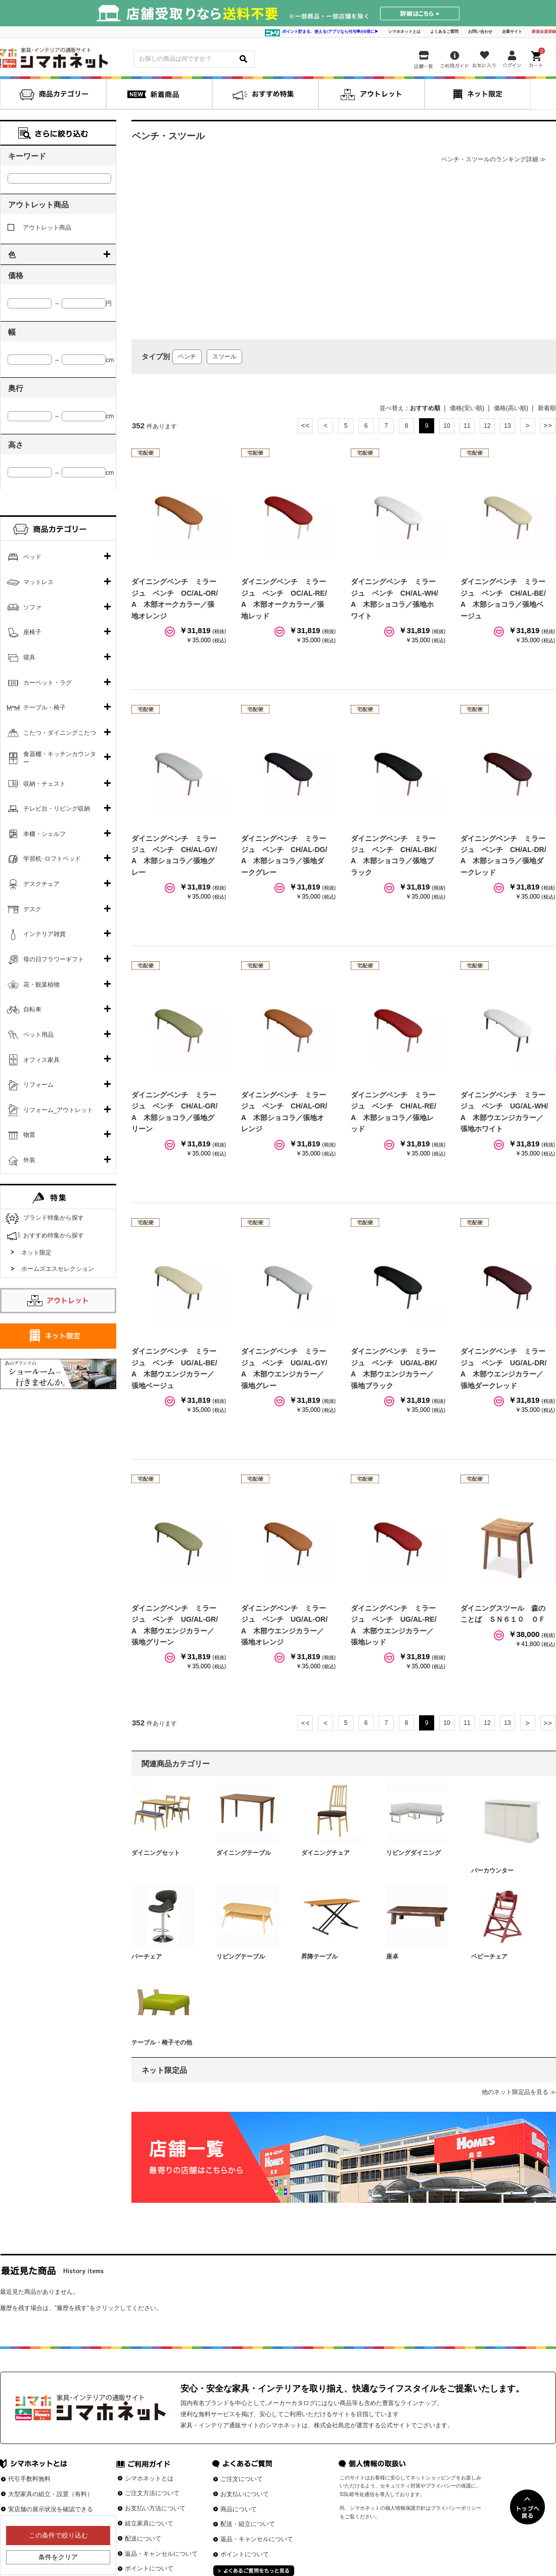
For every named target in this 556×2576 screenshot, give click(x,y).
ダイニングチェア (325, 1852)
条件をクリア (58, 2557)
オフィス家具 (41, 1059)
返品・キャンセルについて (161, 2553)
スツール (224, 356)
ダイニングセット (155, 1852)
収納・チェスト (44, 783)
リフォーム (38, 1084)
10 (446, 425)
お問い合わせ (480, 31)
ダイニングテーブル (243, 1852)
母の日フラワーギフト (53, 959)
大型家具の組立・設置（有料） (50, 2494)
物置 (29, 1134)
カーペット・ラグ (47, 682)
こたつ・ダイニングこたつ (59, 732)
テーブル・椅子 (44, 707)
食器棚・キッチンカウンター (59, 758)
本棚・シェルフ (44, 833)
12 (487, 425)
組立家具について (149, 2523)
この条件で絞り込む (58, 2535)
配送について (143, 2538)
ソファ (32, 607)
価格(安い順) (467, 408)
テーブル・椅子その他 (161, 2042)
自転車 (32, 1009)
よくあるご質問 (444, 31)
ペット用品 (38, 1034)
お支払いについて (244, 2494)
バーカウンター (492, 1870)
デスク (32, 909)
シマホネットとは (404, 31)
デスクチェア (41, 883)
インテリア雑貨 (44, 934)
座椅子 (32, 632)
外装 (29, 1160)
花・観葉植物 (41, 984)
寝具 (29, 657)
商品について (238, 2509)
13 (507, 425)
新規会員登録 (544, 31)
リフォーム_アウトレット (58, 1110)
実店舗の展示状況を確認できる (50, 2509)
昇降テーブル (319, 1956)
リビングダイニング (413, 1852)
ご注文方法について (152, 2493)
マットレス (38, 582)
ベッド (32, 556)
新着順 (547, 408)
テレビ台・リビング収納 (56, 808)
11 (467, 425)
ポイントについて (149, 2568)
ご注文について (241, 2478)
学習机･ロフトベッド (52, 858)
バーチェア (146, 1956)
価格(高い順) (511, 408)
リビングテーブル (240, 1956)
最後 (547, 425)
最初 (305, 425)
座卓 (392, 1956)
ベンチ (187, 356)
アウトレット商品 (39, 227)
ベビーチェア (489, 1956)
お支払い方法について (155, 2508)
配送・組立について (247, 2523)
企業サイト (512, 31)
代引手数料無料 (29, 2478)
